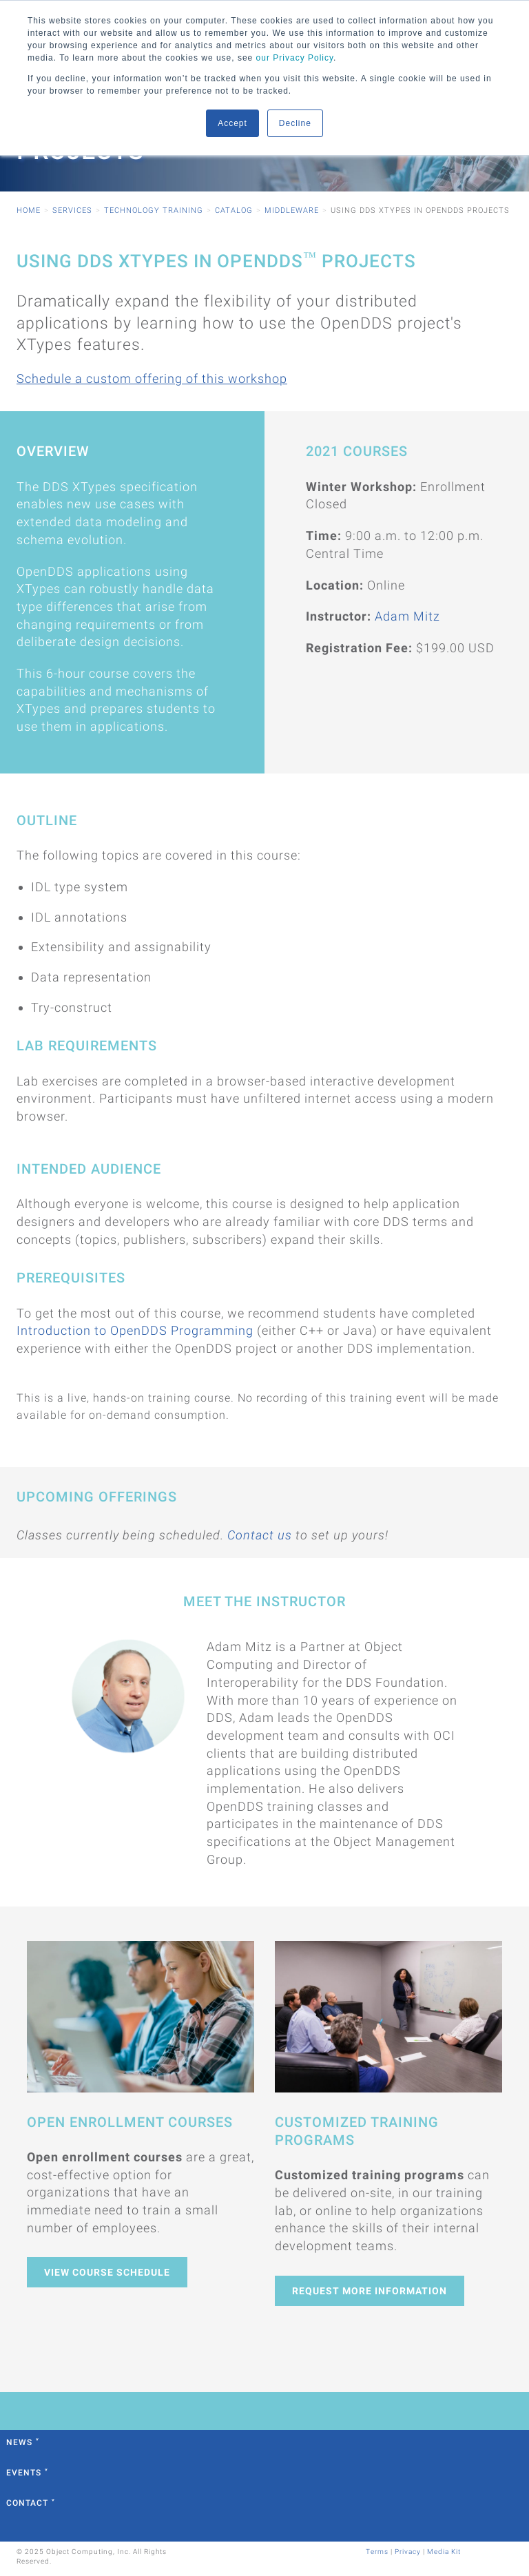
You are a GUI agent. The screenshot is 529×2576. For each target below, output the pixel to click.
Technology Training (153, 210)
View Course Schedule (107, 2272)
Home (29, 210)
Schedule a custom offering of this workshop (152, 378)
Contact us (259, 1535)
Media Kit (444, 2551)
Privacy (408, 2551)
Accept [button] (232, 123)
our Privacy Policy (294, 58)
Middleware (291, 210)
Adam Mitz (407, 616)
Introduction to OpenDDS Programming (135, 1330)
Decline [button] (295, 123)
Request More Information (369, 2290)
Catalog (234, 210)
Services (72, 210)
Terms (377, 2551)
